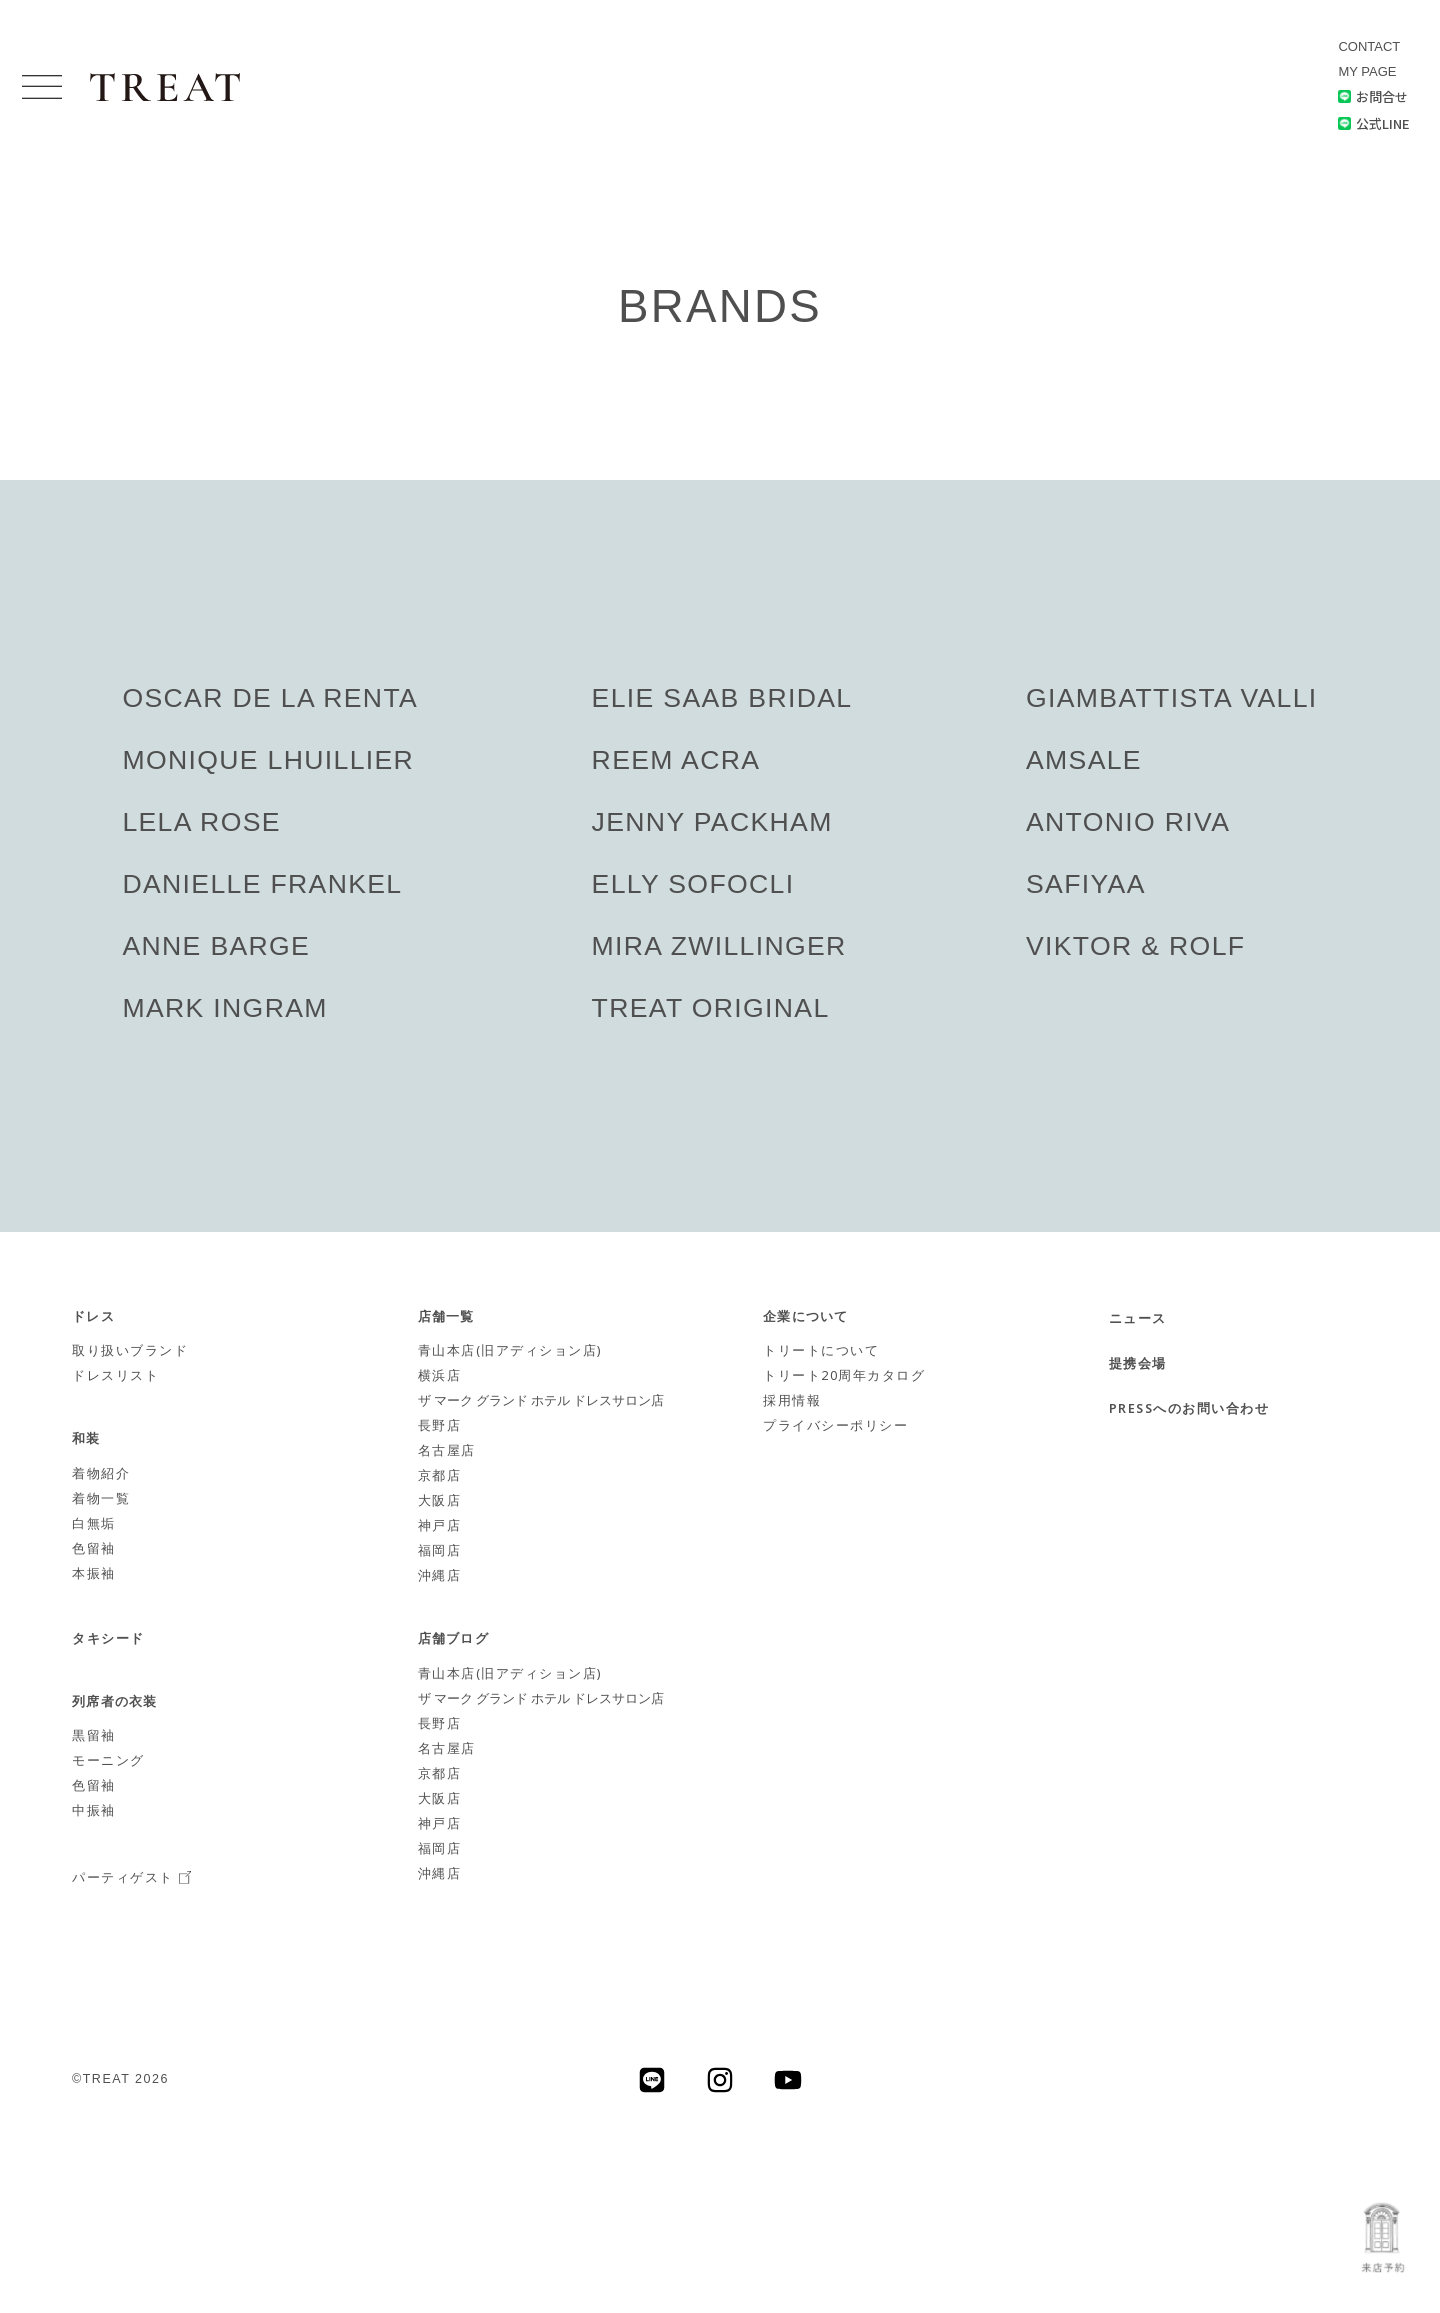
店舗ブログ (453, 1640)
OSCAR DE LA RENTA (271, 698)
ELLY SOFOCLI (692, 884)
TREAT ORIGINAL (710, 1008)
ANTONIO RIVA (1126, 822)
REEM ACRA (675, 760)
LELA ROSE (202, 822)
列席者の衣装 (115, 1703)
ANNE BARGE (217, 946)
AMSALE (1081, 760)
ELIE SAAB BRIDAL (722, 698)
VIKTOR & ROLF (1134, 946)
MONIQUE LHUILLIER (269, 760)
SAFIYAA (1083, 884)
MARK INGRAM (226, 1008)
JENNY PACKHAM (712, 822)
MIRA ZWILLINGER (719, 946)
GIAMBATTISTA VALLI (1170, 698)
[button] (42, 87)
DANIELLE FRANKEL (263, 884)
